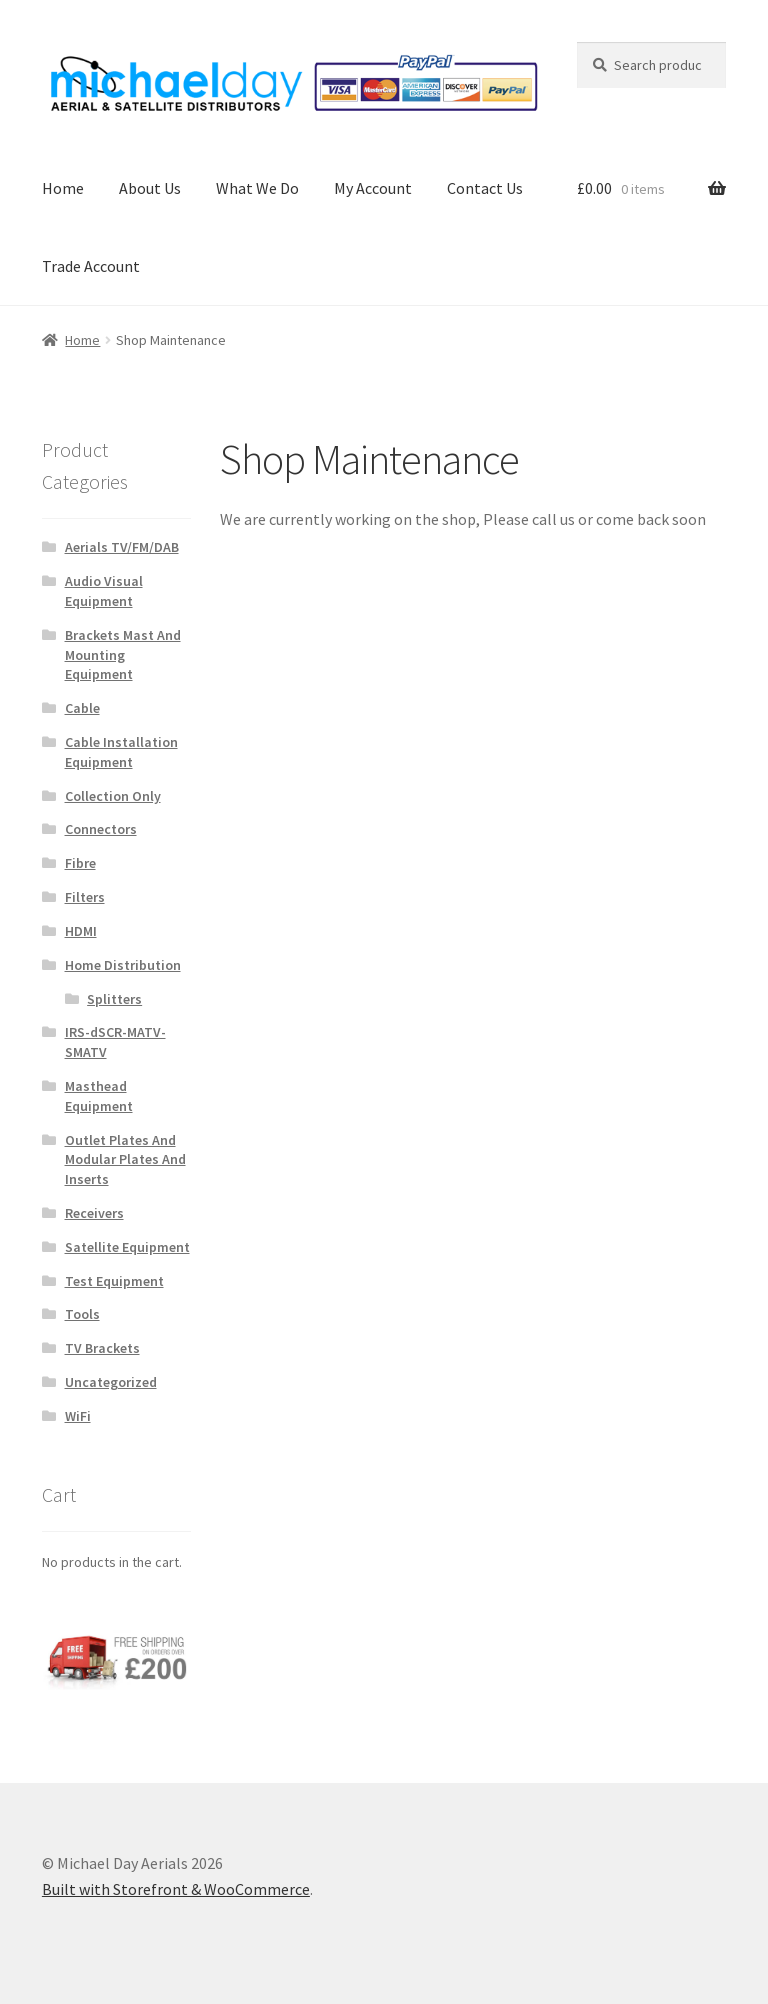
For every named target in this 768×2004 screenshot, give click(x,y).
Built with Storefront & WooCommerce (176, 1889)
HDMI (81, 931)
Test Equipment (114, 1281)
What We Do (257, 188)
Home (63, 188)
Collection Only (113, 796)
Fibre (80, 863)
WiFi (78, 1416)
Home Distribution (123, 965)
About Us (150, 188)
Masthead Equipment (99, 1096)
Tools (82, 1314)
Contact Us (485, 188)
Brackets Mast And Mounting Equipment (123, 655)
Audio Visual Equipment (104, 591)
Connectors (101, 829)
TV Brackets (102, 1348)
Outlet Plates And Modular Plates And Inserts (125, 1160)
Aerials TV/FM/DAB (122, 547)
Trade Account (91, 266)
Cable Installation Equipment (121, 752)
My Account (373, 188)
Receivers (94, 1213)
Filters (85, 897)
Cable (82, 708)
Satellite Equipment (127, 1247)
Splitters (114, 999)
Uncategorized (111, 1382)
